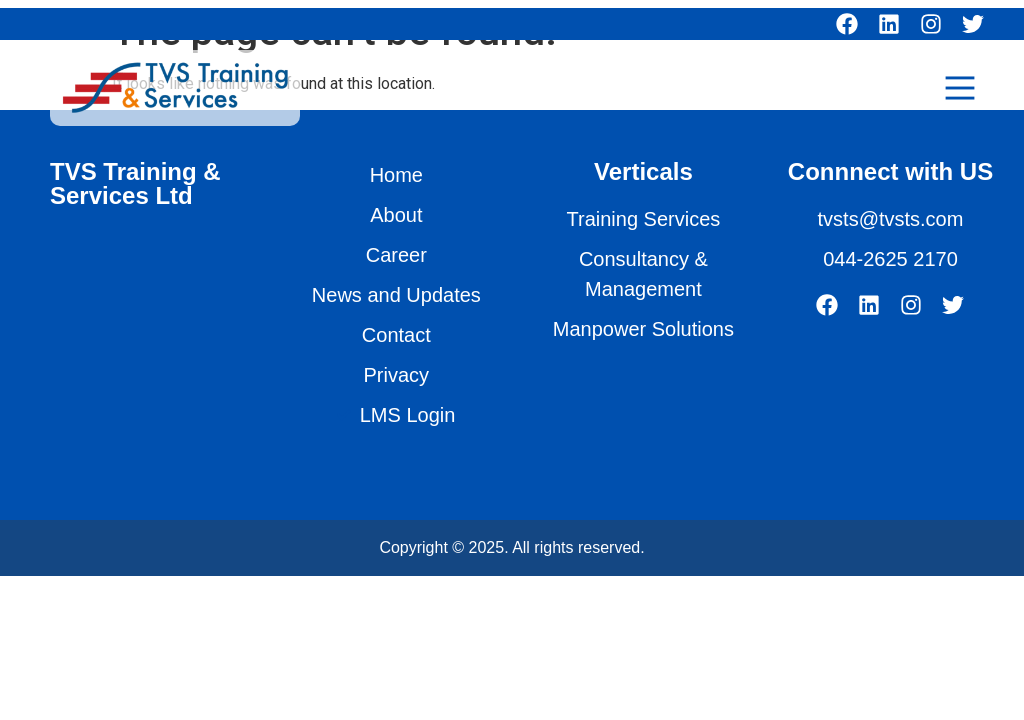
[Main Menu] (960, 88)
